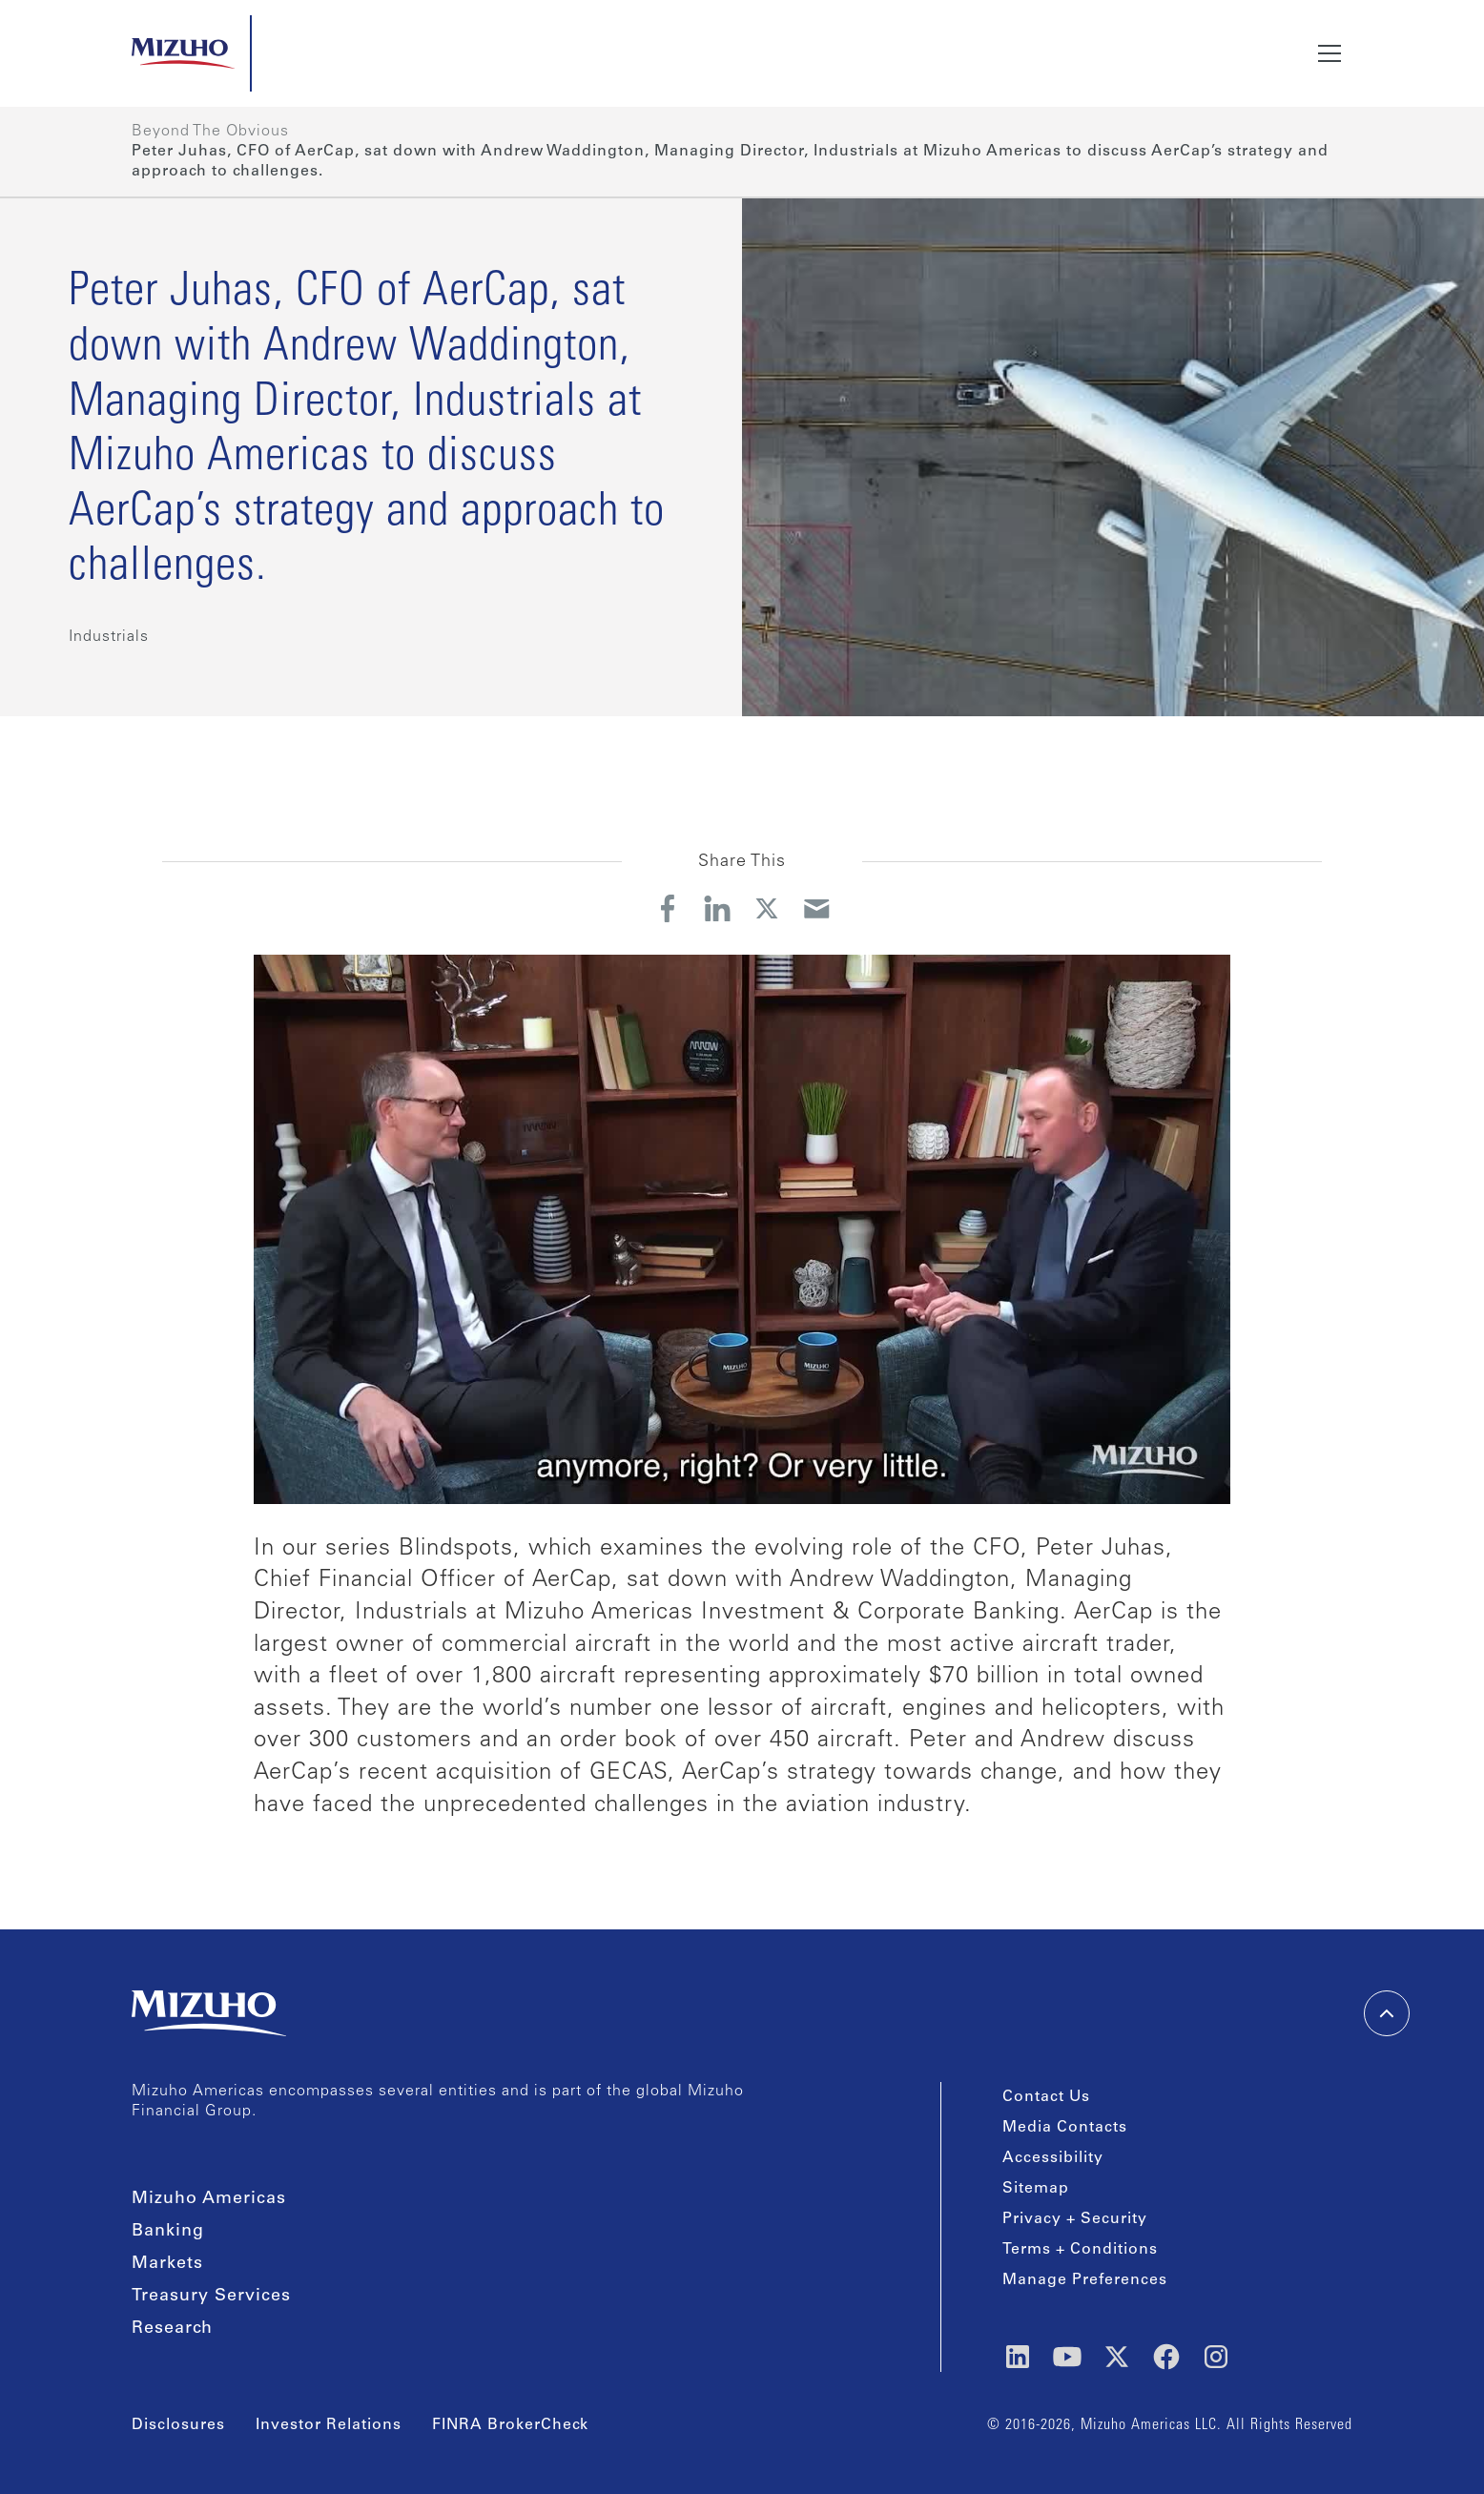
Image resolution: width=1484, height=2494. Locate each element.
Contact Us (1046, 2097)
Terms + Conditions (1080, 2249)
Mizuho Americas (209, 2199)
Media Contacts (1064, 2127)
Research (172, 2329)
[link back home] (209, 2013)
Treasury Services (211, 2296)
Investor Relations (329, 2425)
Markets (167, 2264)
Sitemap (1035, 2188)
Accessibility (1052, 2158)
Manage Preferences (1084, 2280)
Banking (168, 2231)
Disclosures (178, 2425)
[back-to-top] (1387, 2013)
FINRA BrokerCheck (510, 2425)
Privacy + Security (1074, 2219)
